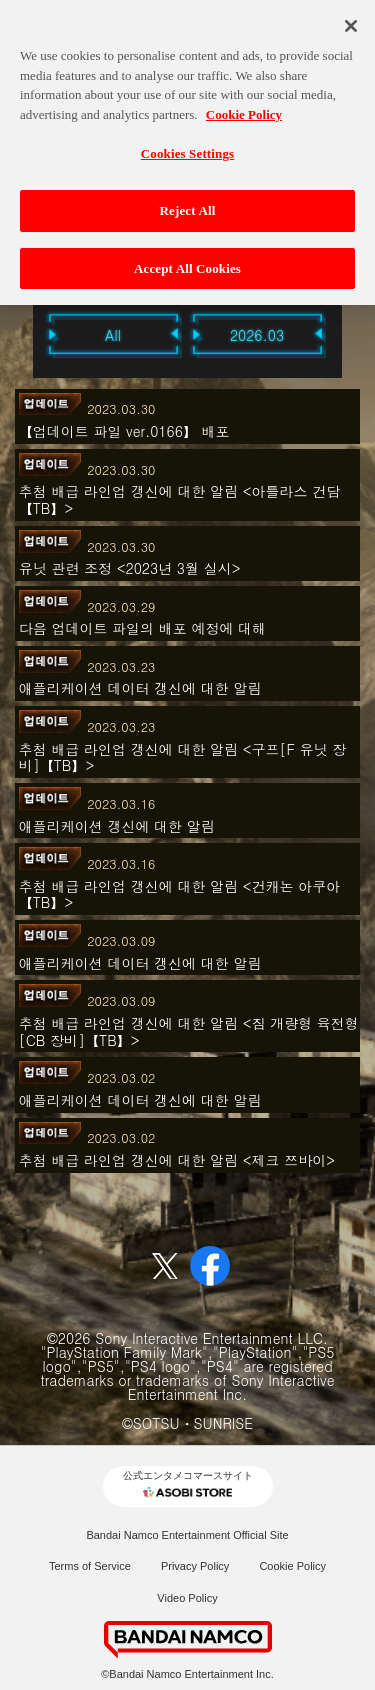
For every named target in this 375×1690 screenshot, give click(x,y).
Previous (23, 333)
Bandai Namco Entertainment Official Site (187, 1535)
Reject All (188, 201)
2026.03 (257, 335)
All (113, 335)
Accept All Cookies (187, 259)
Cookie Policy (292, 1566)
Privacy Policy (195, 1566)
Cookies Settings (187, 145)
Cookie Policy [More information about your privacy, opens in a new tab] (244, 105)
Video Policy (187, 1598)
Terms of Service (90, 1566)
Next (353, 333)
